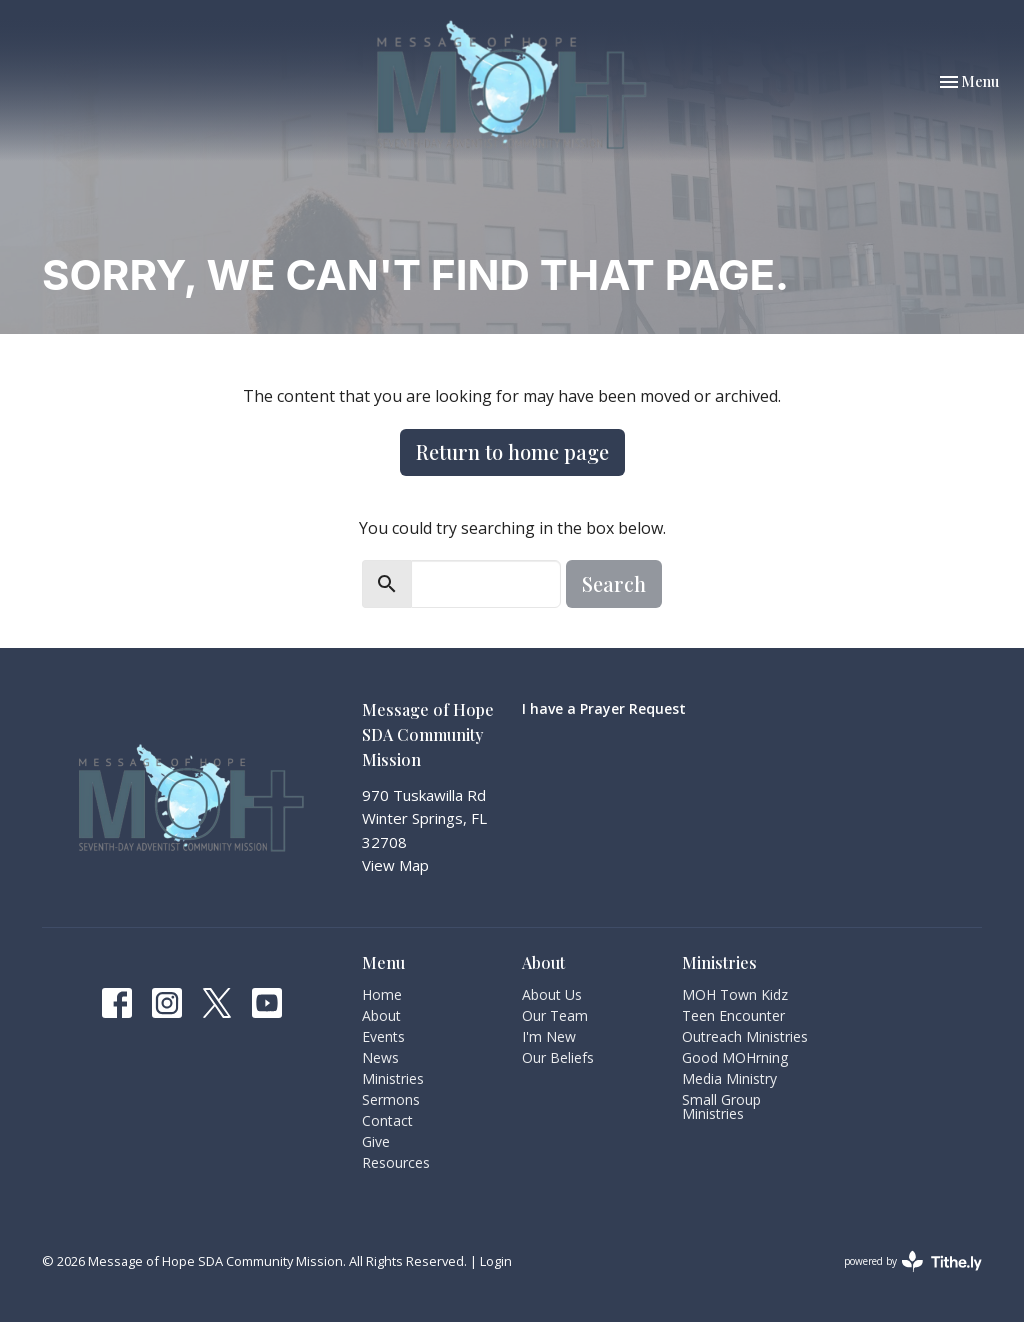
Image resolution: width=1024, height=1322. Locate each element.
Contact (387, 1120)
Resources (396, 1162)
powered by (913, 1261)
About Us (552, 994)
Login (496, 1261)
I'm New (549, 1036)
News (380, 1057)
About (381, 1015)
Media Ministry (729, 1078)
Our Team (555, 1015)
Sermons (391, 1099)
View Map (395, 865)
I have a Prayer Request (604, 708)
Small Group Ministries (721, 1106)
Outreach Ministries (745, 1036)
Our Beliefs (558, 1057)
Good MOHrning (735, 1057)
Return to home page (512, 451)
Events (383, 1036)
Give (376, 1141)
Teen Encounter (733, 1015)
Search (614, 583)
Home (382, 994)
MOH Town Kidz (735, 994)
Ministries (393, 1078)
